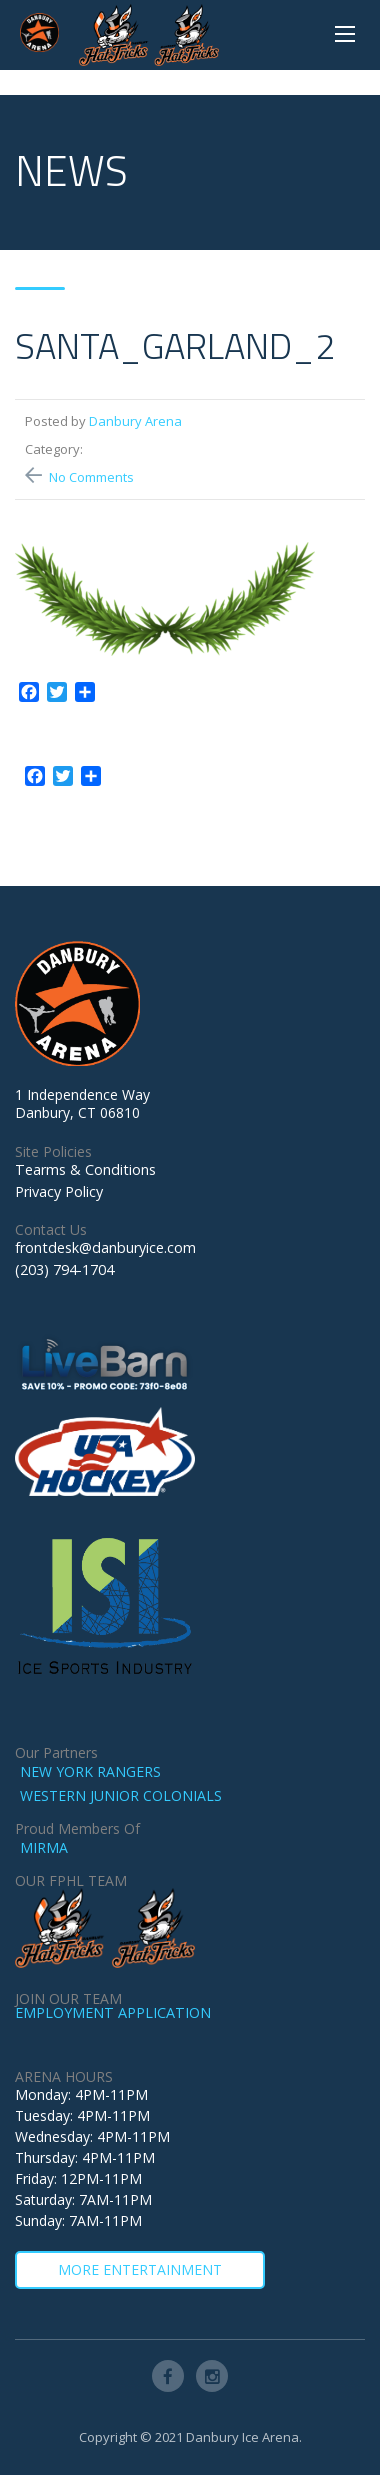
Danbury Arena (135, 421)
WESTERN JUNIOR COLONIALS (121, 1795)
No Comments (91, 477)
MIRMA (44, 1847)
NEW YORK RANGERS (90, 1771)
